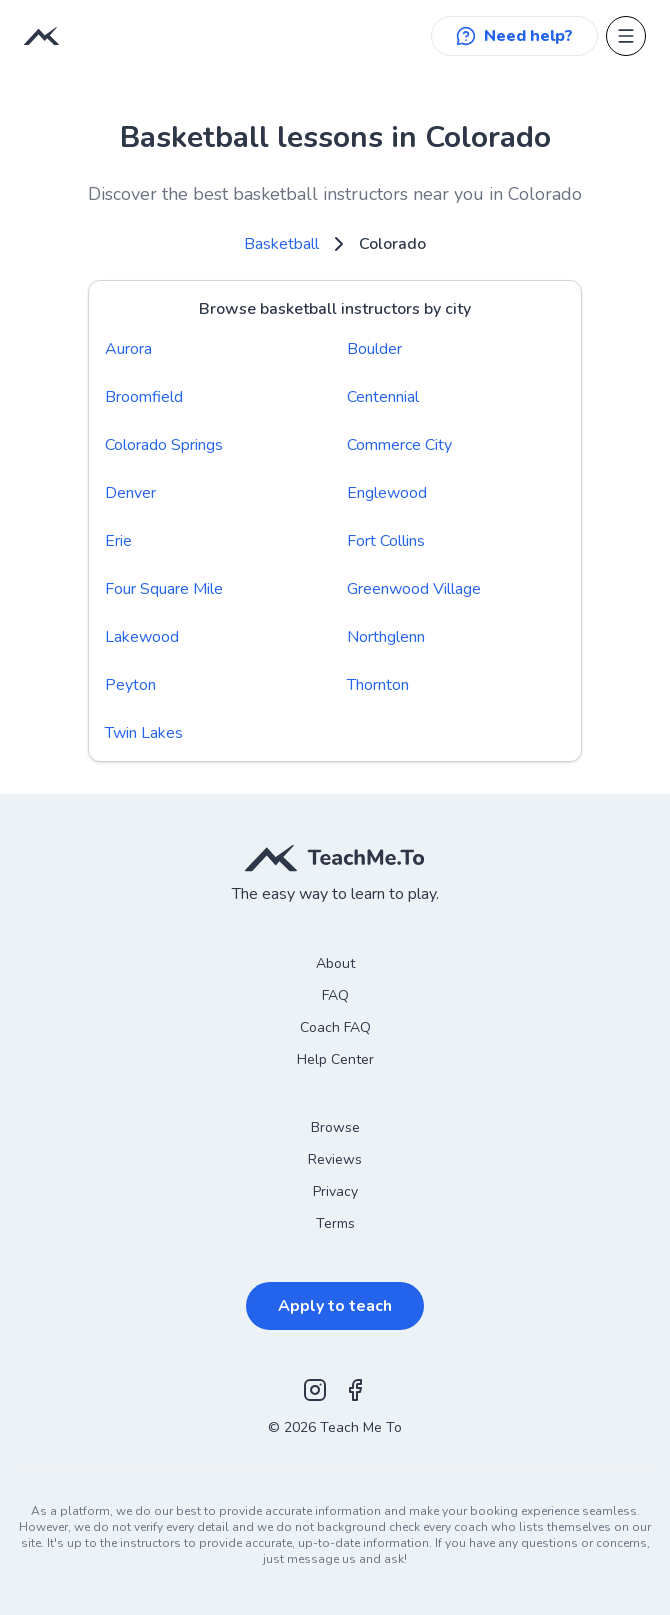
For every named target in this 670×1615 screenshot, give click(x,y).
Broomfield (144, 397)
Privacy (335, 1191)
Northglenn (386, 637)
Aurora (128, 349)
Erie (118, 541)
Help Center (335, 1059)
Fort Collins (386, 541)
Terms (335, 1223)
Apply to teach (335, 1306)
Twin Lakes (144, 733)
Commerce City (399, 445)
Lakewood (142, 637)
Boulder (374, 349)
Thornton (378, 685)
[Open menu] (626, 36)
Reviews (335, 1159)
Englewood (387, 493)
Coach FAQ (335, 1027)
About (335, 963)
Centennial (383, 397)
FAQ (335, 995)
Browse (335, 1127)
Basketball (281, 244)
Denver (130, 493)
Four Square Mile (164, 589)
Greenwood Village (414, 589)
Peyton (130, 685)
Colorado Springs (164, 445)
